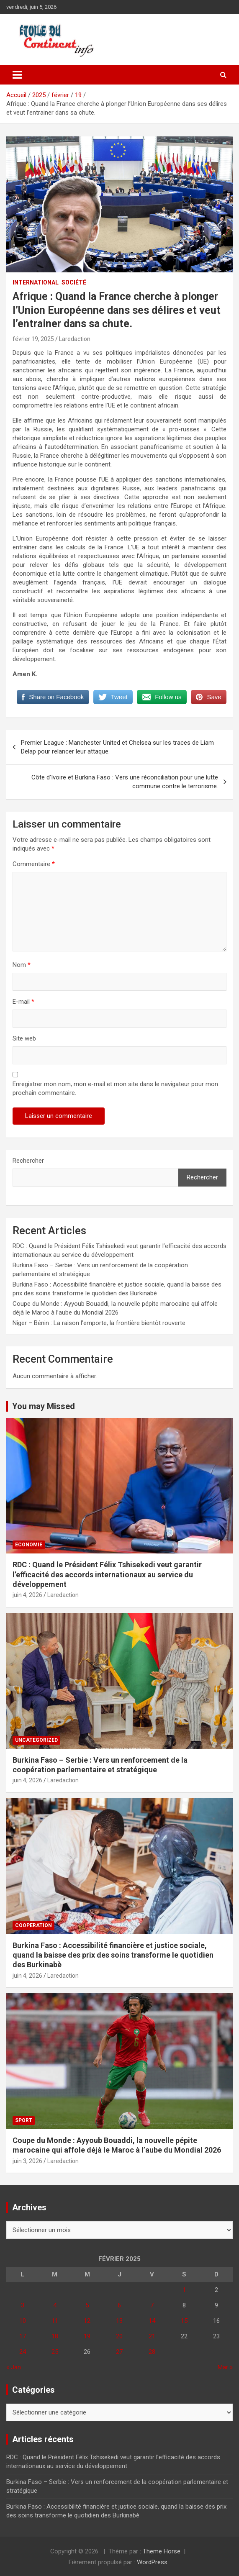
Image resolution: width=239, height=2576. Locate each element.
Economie (28, 1545)
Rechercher (28, 1160)
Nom (22, 965)
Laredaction (74, 339)
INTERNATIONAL (36, 282)
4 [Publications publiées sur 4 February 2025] (55, 2305)
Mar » (225, 2367)
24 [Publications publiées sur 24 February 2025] (22, 2352)
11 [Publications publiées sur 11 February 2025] (54, 2321)
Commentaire (34, 864)
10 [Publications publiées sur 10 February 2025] (22, 2321)
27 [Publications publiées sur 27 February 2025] (119, 2352)
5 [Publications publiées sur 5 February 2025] (87, 2305)
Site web (24, 1038)
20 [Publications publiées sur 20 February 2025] (119, 2336)
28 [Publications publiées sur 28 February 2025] (152, 2352)
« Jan (13, 2367)
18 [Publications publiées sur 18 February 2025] (54, 2336)
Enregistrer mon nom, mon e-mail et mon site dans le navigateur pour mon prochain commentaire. (115, 1088)
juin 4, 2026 (27, 1595)
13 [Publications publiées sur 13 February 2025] (119, 2321)
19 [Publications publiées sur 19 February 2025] (87, 2336)
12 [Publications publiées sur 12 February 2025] (87, 2321)
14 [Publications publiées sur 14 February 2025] (152, 2321)
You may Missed (43, 1406)
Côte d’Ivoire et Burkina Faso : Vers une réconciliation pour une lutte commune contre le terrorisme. (124, 782)
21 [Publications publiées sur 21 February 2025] (152, 2336)
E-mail (23, 1001)
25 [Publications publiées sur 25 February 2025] (54, 2352)
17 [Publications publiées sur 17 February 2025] (22, 2336)
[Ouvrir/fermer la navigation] (17, 75)
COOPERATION (33, 1925)
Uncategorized (36, 1740)
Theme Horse (161, 2551)
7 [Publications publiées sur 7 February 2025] (152, 2305)
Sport (23, 2120)
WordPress (152, 2562)
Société (74, 282)
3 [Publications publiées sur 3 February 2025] (22, 2305)
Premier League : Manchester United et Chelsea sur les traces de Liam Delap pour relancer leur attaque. (117, 747)
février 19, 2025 (33, 339)
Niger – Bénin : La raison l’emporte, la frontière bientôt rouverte (99, 1323)
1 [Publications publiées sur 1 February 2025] (184, 2290)
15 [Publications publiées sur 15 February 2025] (184, 2321)
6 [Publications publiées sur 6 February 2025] (119, 2305)
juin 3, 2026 (27, 2161)
